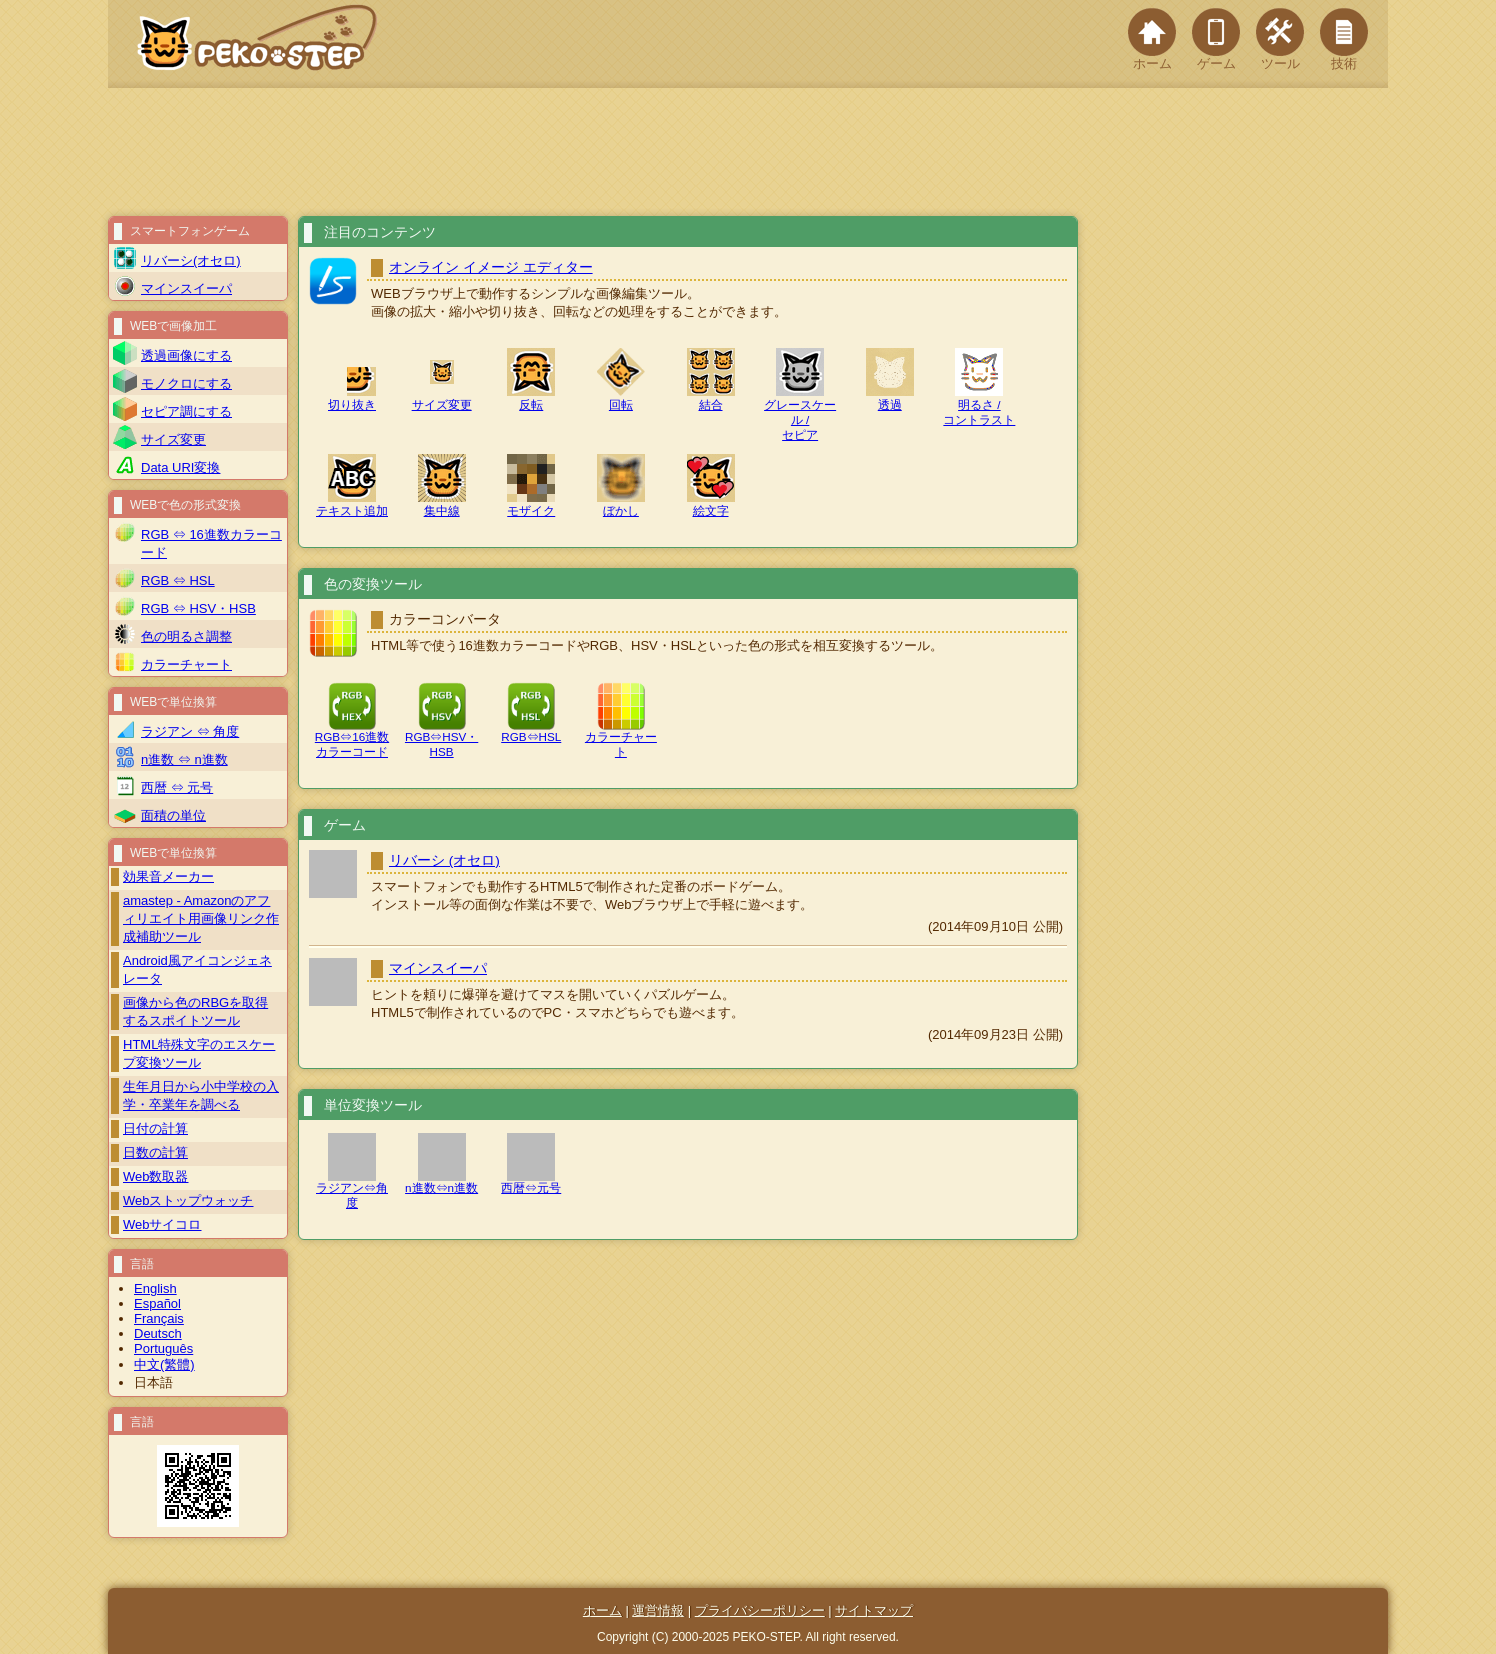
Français (159, 1318)
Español (157, 1303)
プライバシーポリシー (760, 1610)
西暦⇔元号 (531, 1181)
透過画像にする (186, 355)
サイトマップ (874, 1610)
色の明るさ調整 (186, 636)
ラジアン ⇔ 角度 (190, 731)
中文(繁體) (164, 1364)
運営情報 (658, 1610)
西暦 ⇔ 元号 (177, 787)
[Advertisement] (748, 152)
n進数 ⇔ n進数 (184, 759)
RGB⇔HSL (531, 730)
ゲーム (1216, 39)
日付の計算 (155, 1128)
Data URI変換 (180, 467)
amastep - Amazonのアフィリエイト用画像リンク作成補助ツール (201, 918)
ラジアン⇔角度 (352, 1188)
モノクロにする (186, 383)
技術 (1344, 39)
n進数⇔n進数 (441, 1181)
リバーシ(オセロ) (191, 260)
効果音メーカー (168, 876)
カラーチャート (621, 737)
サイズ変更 (173, 439)
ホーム (1152, 39)
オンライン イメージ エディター (491, 267)
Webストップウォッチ (188, 1200)
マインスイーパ (438, 968)
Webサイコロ (162, 1224)
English (155, 1288)
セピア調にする (186, 411)
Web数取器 (156, 1176)
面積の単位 (173, 815)
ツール (1280, 39)
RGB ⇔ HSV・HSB (198, 608)
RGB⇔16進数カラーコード (352, 737)
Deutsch (158, 1333)
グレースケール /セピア (800, 403)
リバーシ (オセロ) (444, 860)
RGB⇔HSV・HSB (441, 737)
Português (163, 1348)
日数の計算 (155, 1152)
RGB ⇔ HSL (178, 580)
